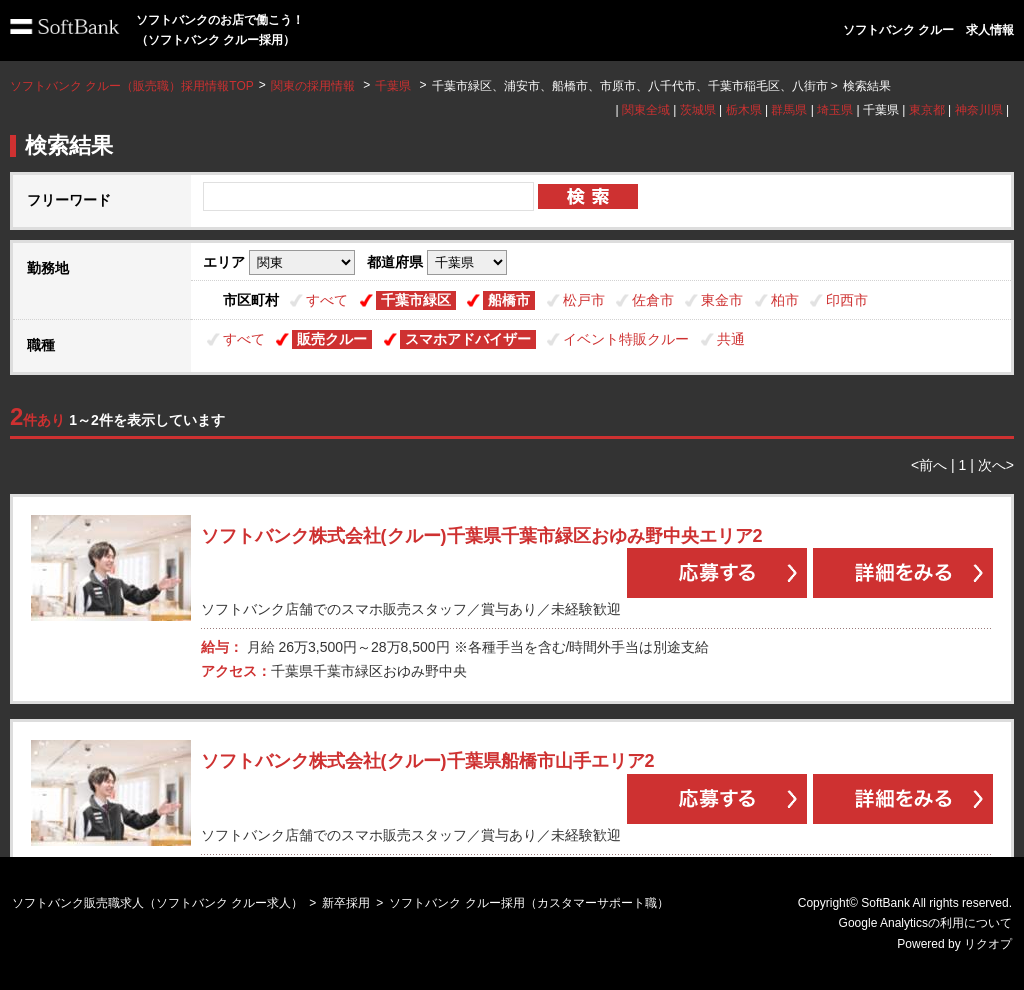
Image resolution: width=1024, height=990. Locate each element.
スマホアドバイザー (468, 339)
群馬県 (789, 110)
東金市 (722, 300)
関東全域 (646, 110)
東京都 (927, 110)
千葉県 (393, 86)
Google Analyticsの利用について (925, 923)
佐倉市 (653, 300)
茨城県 (698, 110)
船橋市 (509, 300)
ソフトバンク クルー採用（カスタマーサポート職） (528, 903)
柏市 (785, 300)
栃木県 (744, 110)
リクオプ (988, 944)
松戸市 (584, 300)
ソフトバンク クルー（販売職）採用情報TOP (132, 86)
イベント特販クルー (626, 339)
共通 (731, 339)
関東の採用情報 (314, 86)
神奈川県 (979, 110)
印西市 (847, 300)
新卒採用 (346, 903)
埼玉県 (835, 110)
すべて (327, 300)
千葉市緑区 (416, 300)
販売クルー (332, 339)
